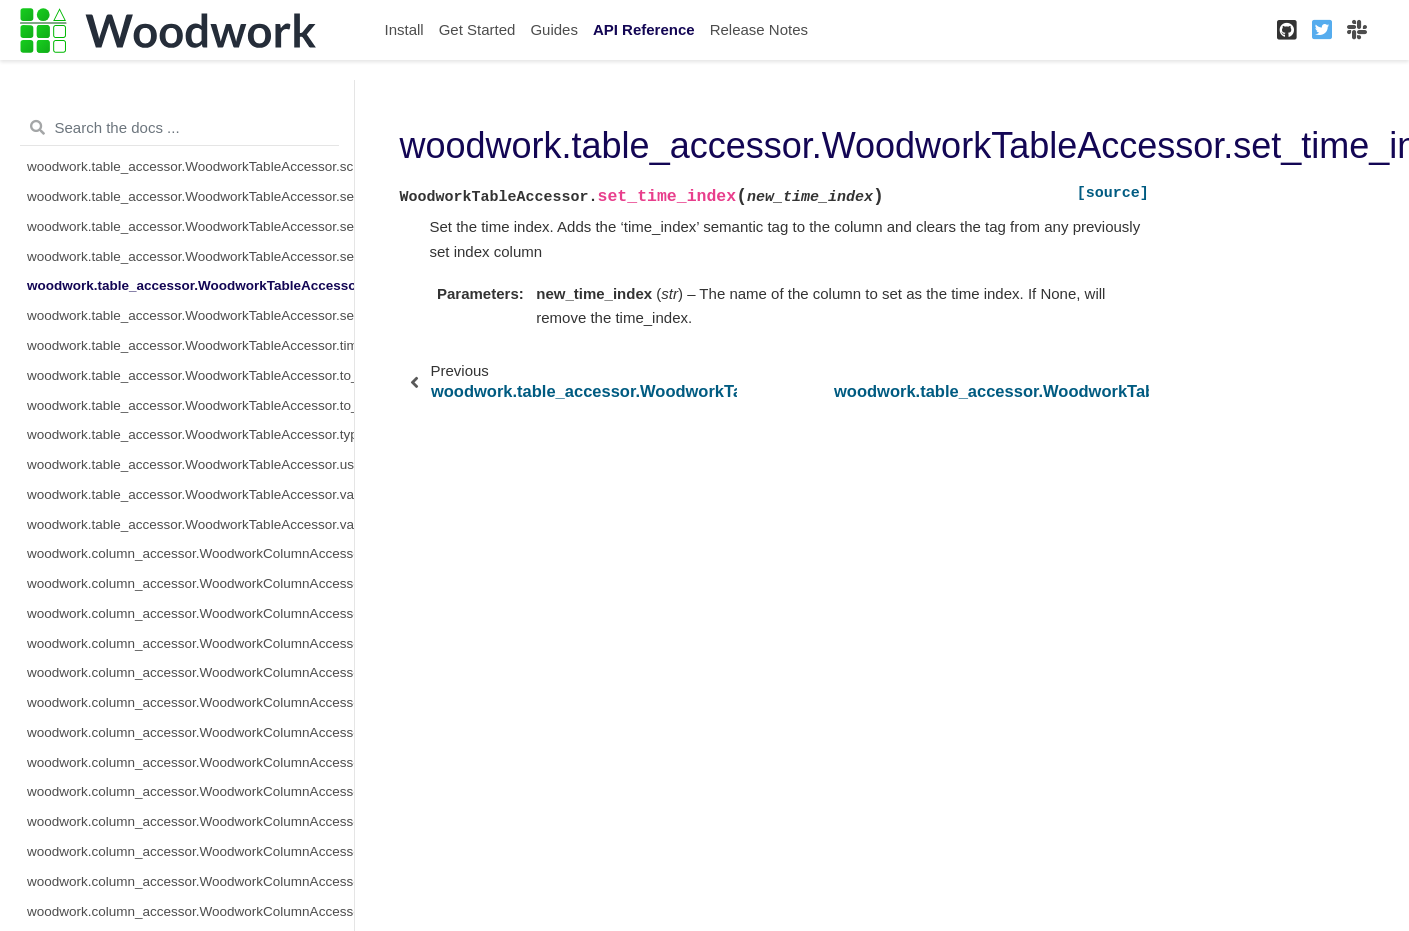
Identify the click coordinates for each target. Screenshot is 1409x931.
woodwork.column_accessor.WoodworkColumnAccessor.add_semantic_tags (190, 583)
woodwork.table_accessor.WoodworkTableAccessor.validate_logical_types (190, 494)
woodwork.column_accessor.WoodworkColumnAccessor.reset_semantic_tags (190, 911)
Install (404, 29)
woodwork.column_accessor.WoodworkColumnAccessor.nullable (190, 851)
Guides (554, 29)
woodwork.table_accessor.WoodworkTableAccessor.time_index (190, 345)
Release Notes (759, 29)
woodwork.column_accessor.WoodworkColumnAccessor (190, 553)
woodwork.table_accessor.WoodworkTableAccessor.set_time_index (190, 285)
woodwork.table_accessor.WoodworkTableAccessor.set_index (190, 256)
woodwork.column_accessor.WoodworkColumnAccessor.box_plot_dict (190, 613)
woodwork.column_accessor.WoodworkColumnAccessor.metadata (190, 821)
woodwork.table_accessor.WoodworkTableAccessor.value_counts (190, 524)
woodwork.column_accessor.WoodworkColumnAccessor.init (190, 732)
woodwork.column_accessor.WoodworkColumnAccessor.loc (190, 762)
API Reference (644, 29)
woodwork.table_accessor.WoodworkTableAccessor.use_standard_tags (190, 464)
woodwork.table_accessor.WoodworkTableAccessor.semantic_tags (190, 226)
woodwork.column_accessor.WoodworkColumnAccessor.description (190, 643)
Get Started (477, 29)
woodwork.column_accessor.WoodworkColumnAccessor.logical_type (190, 791)
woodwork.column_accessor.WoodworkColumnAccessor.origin (190, 672)
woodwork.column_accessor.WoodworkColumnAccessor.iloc (190, 702)
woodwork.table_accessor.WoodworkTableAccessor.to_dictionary (190, 405)
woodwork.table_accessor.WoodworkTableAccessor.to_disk (190, 375)
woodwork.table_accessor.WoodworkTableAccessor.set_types (190, 315)
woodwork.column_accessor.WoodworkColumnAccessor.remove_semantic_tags (190, 881)
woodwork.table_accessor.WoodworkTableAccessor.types (190, 434)
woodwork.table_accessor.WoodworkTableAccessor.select (190, 196)
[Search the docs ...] (179, 128)
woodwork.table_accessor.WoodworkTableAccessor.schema (190, 166)
